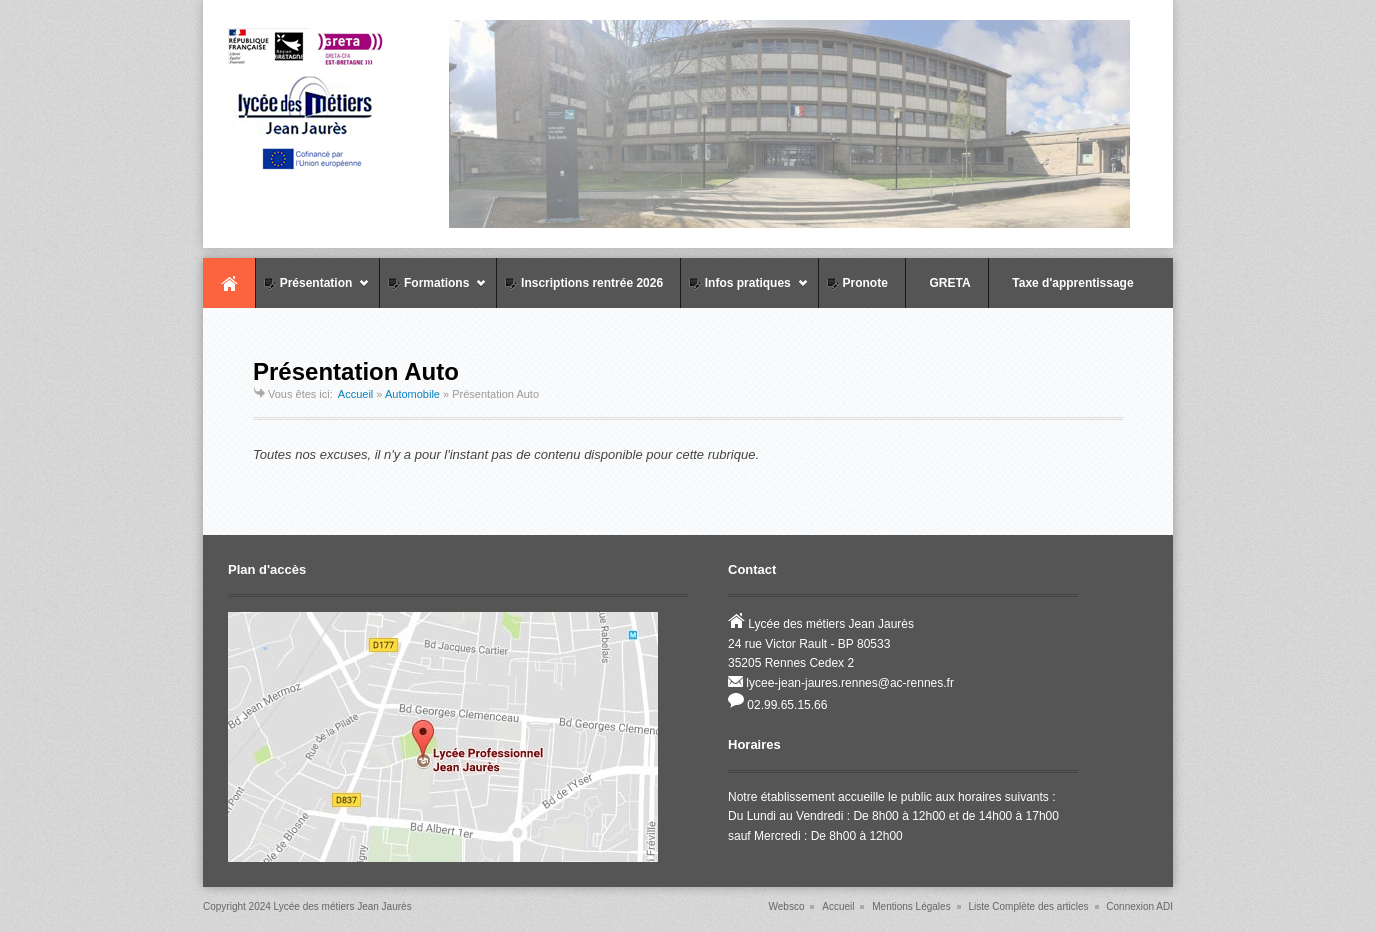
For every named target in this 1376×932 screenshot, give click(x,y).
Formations (433, 291)
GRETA (941, 283)
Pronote (856, 283)
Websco (787, 906)
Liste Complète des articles (1028, 906)
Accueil (229, 283)
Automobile (412, 394)
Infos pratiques (744, 291)
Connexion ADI (1139, 906)
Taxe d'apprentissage (1064, 283)
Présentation (312, 291)
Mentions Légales (911, 906)
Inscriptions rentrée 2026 (582, 283)
